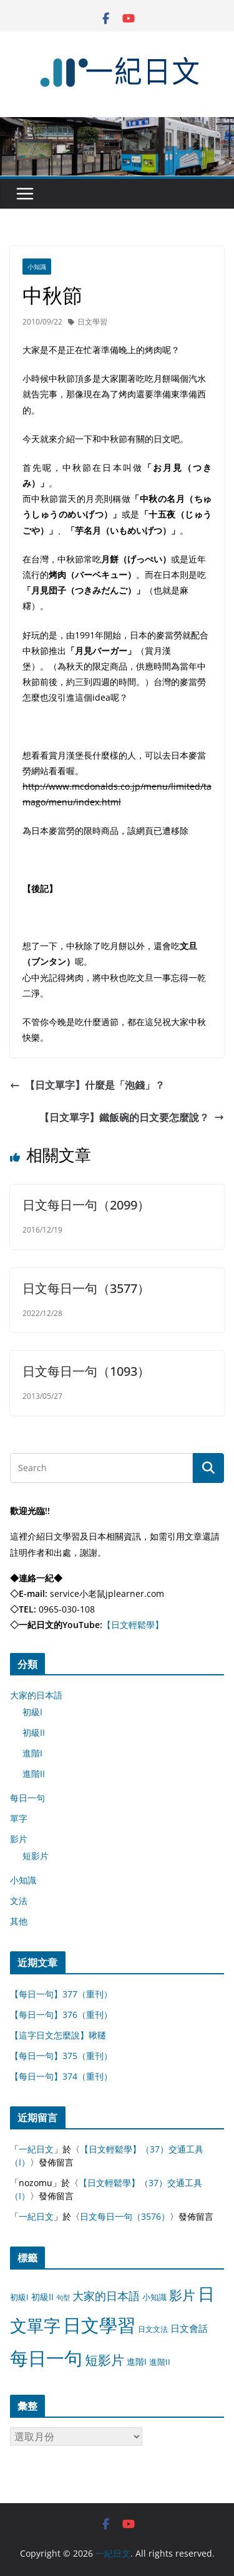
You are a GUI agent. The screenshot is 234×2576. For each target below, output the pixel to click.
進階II (33, 1773)
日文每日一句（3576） (125, 2216)
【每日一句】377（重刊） (61, 1994)
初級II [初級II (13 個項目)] (42, 2297)
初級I (32, 1712)
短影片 (35, 1856)
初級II (33, 1732)
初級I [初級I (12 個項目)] (19, 2297)
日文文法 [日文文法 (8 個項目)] (153, 2329)
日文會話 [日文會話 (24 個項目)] (189, 2328)
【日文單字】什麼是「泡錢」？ (87, 1085)
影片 (18, 1839)
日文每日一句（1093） (86, 1371)
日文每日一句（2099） (86, 1204)
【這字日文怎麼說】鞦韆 (58, 2035)
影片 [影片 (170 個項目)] (182, 2295)
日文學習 (92, 321)
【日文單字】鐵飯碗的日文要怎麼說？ (131, 1117)
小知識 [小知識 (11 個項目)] (154, 2297)
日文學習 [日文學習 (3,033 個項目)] (99, 2325)
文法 (18, 1900)
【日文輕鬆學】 (132, 1625)
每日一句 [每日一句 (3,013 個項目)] (46, 2358)
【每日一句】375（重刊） (61, 2056)
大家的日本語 (36, 1695)
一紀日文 (36, 2149)
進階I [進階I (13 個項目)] (137, 2361)
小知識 (36, 266)
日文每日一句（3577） (86, 1288)
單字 (18, 1818)
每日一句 (27, 1798)
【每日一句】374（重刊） (61, 2076)
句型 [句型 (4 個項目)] (63, 2297)
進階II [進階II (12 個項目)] (159, 2361)
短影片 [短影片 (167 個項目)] (104, 2360)
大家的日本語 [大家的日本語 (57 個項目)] (106, 2295)
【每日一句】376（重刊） (61, 2014)
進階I (32, 1753)
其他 (18, 1921)
